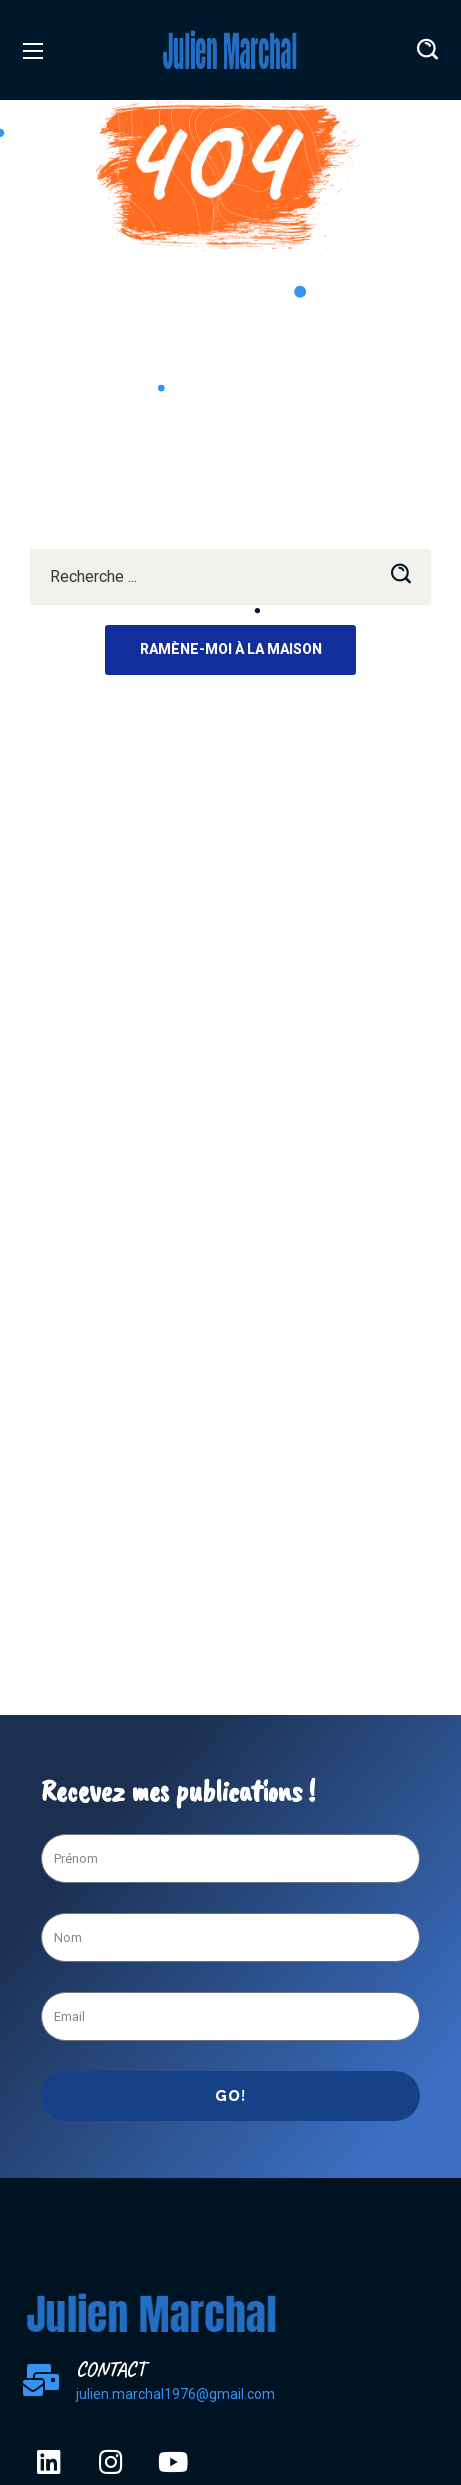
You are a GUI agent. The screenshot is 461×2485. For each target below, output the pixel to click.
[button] (427, 50)
